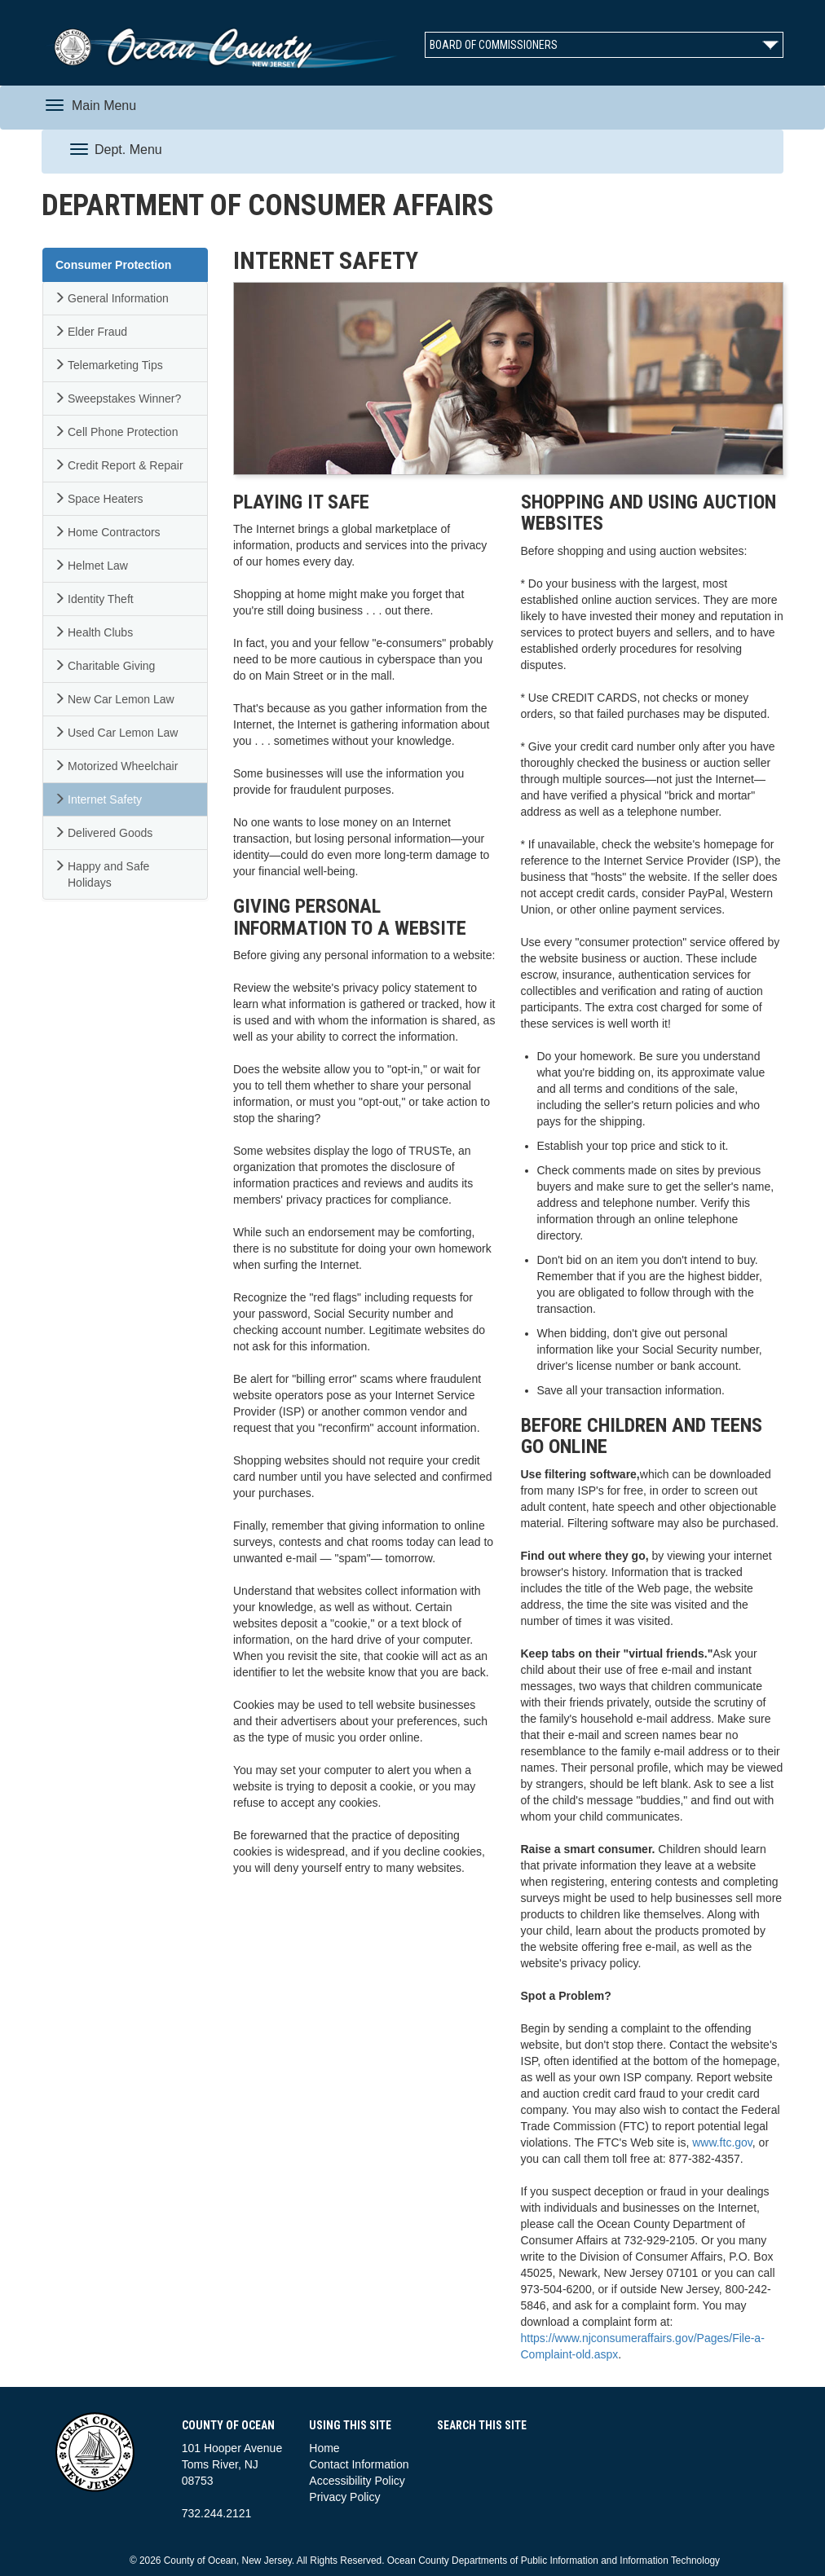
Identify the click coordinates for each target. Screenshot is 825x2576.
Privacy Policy (344, 2496)
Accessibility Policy (356, 2480)
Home (324, 2448)
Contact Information (358, 2464)
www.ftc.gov (722, 2142)
